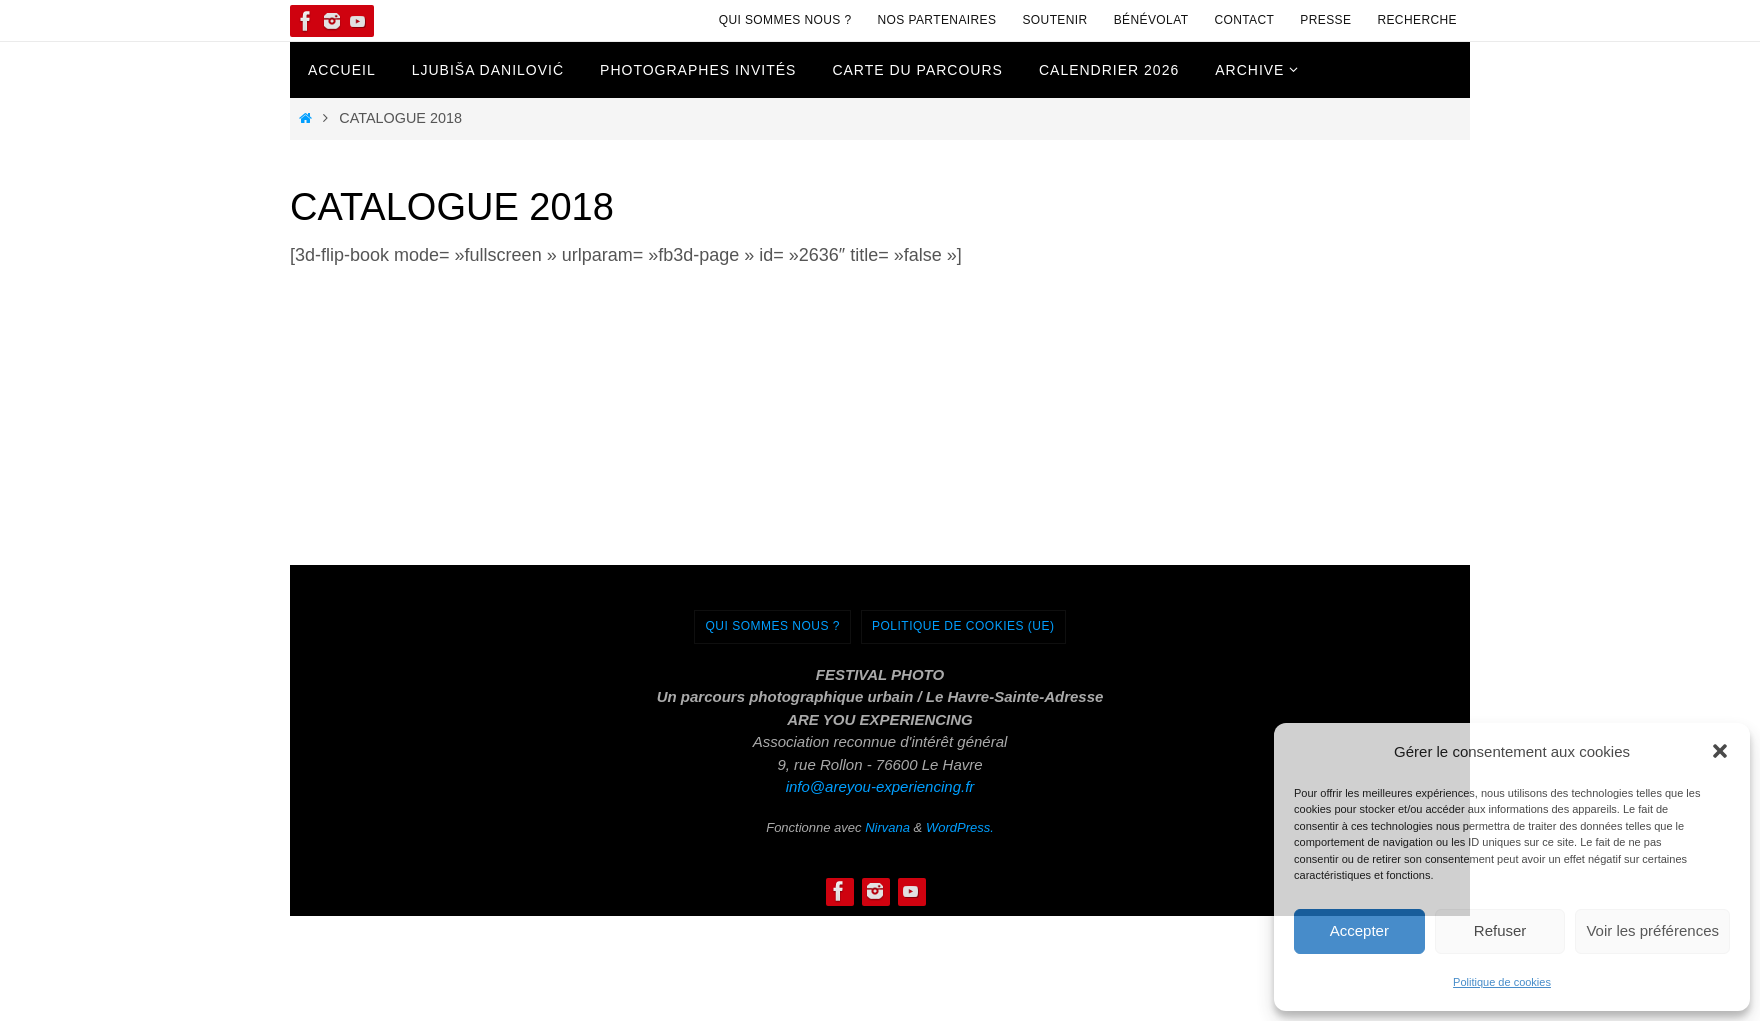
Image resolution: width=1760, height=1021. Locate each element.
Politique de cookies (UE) (963, 626)
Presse (1325, 20)
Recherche (1417, 20)
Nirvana (887, 827)
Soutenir (1054, 20)
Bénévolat (1151, 20)
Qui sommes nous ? (785, 20)
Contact (1244, 20)
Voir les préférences (1652, 930)
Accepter (1359, 930)
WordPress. (960, 827)
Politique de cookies (1502, 982)
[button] (1720, 751)
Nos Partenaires (937, 20)
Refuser (1500, 930)
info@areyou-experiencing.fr (880, 786)
